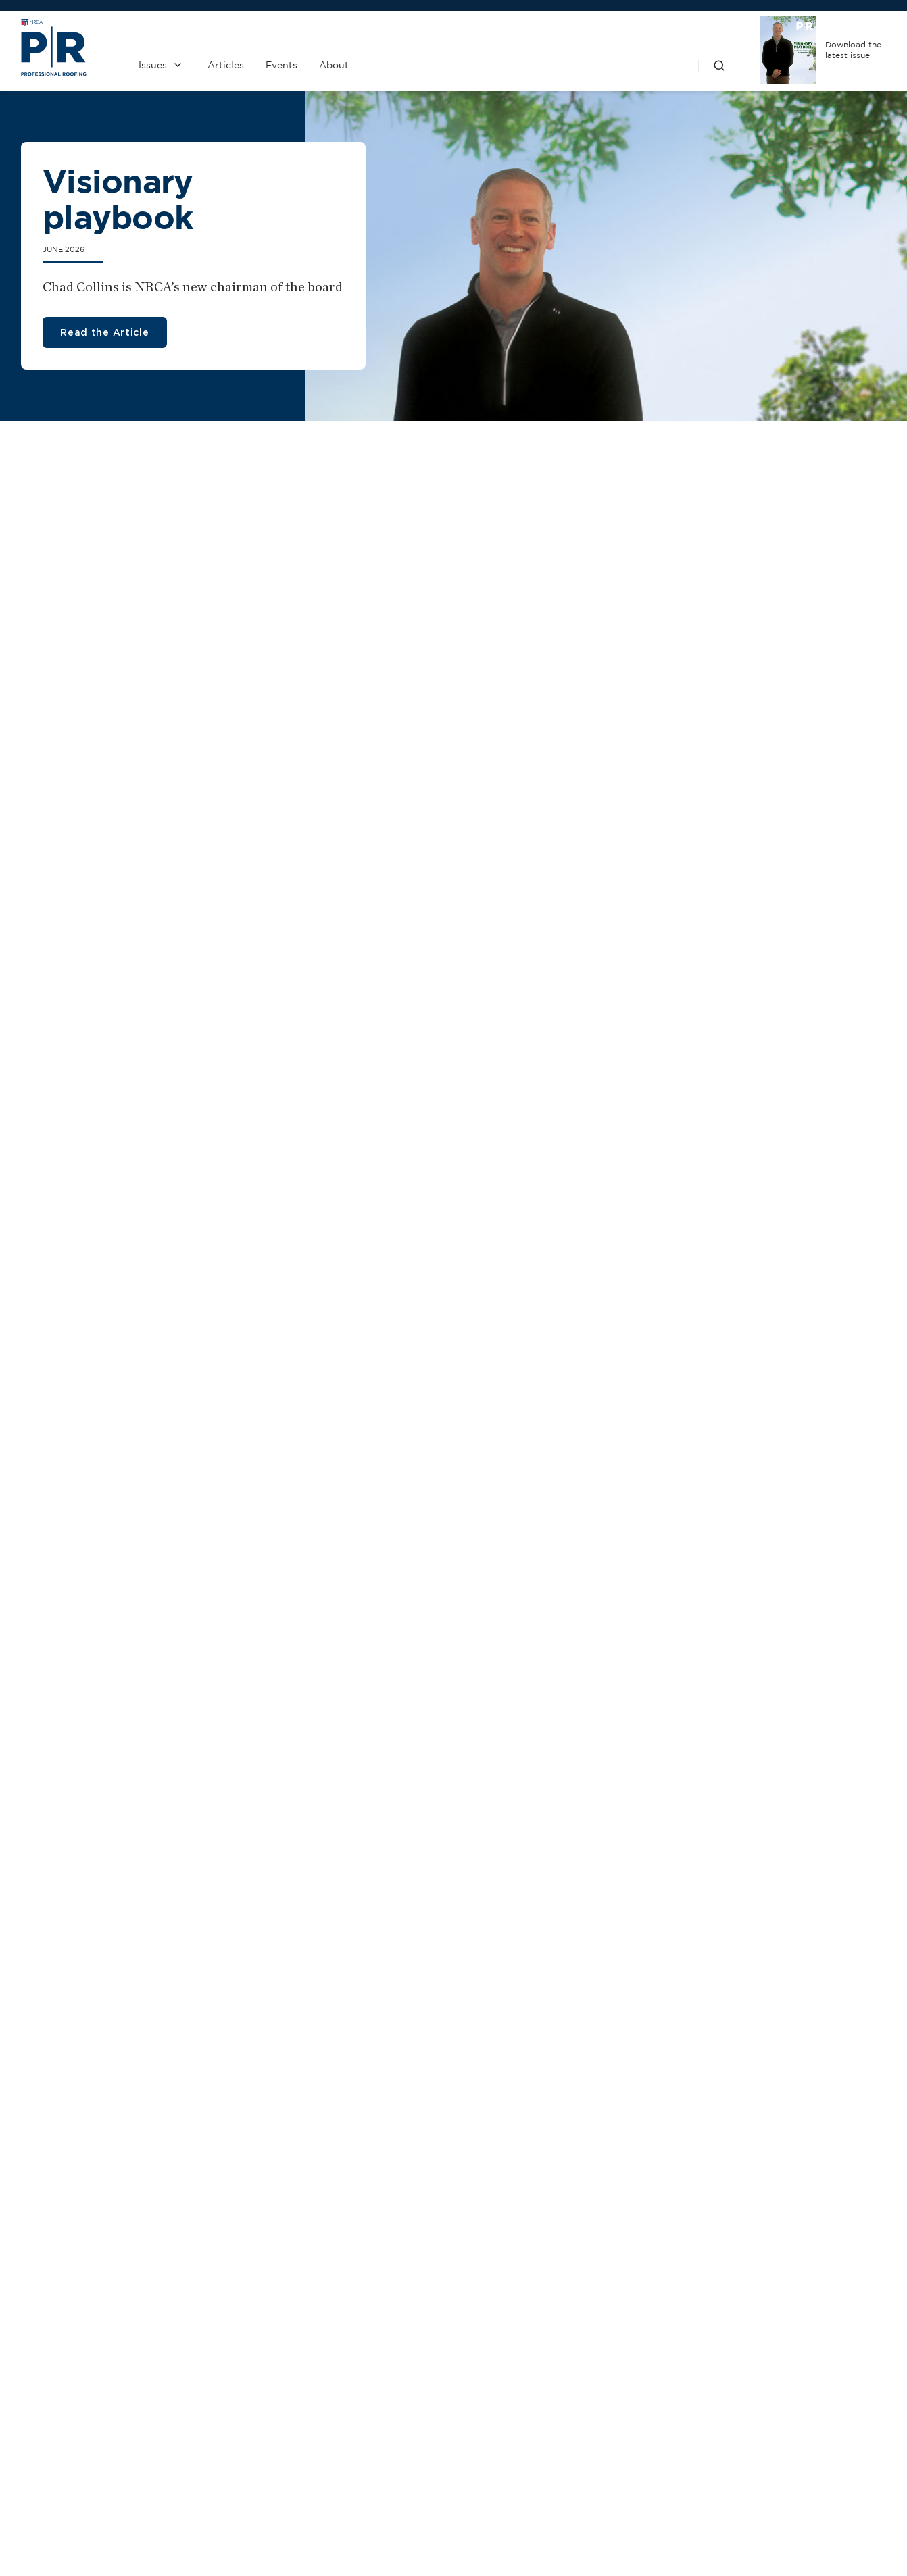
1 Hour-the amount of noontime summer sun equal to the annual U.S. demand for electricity (783, 1928)
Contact (397, 2428)
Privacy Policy (521, 2463)
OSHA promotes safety (684, 1150)
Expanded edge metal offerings (333, 1900)
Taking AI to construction (391, 1175)
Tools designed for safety (317, 1841)
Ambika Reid (345, 1586)
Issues (153, 64)
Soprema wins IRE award (539, 1914)
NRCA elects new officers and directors (130, 1132)
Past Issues (521, 2428)
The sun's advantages (98, 652)
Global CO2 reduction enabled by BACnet (436, 1132)
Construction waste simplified (702, 1194)
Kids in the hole (76, 1063)
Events (281, 64)
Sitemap (869, 2534)
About (334, 64)
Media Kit (397, 2463)
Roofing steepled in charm (415, 652)
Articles (225, 64)
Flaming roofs (370, 1063)
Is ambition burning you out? (429, 1553)
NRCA (646, 2428)
